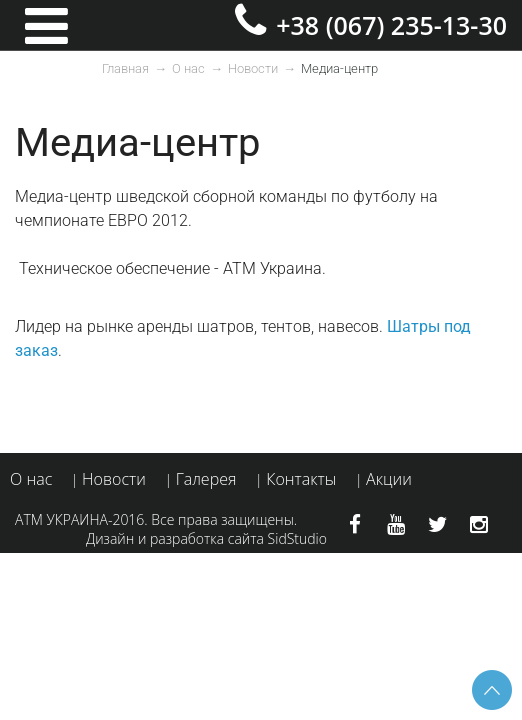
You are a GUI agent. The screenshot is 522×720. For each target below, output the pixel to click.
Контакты (301, 479)
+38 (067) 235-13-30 (391, 25)
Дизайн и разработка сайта (175, 538)
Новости (253, 68)
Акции (389, 479)
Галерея (206, 479)
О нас (188, 68)
